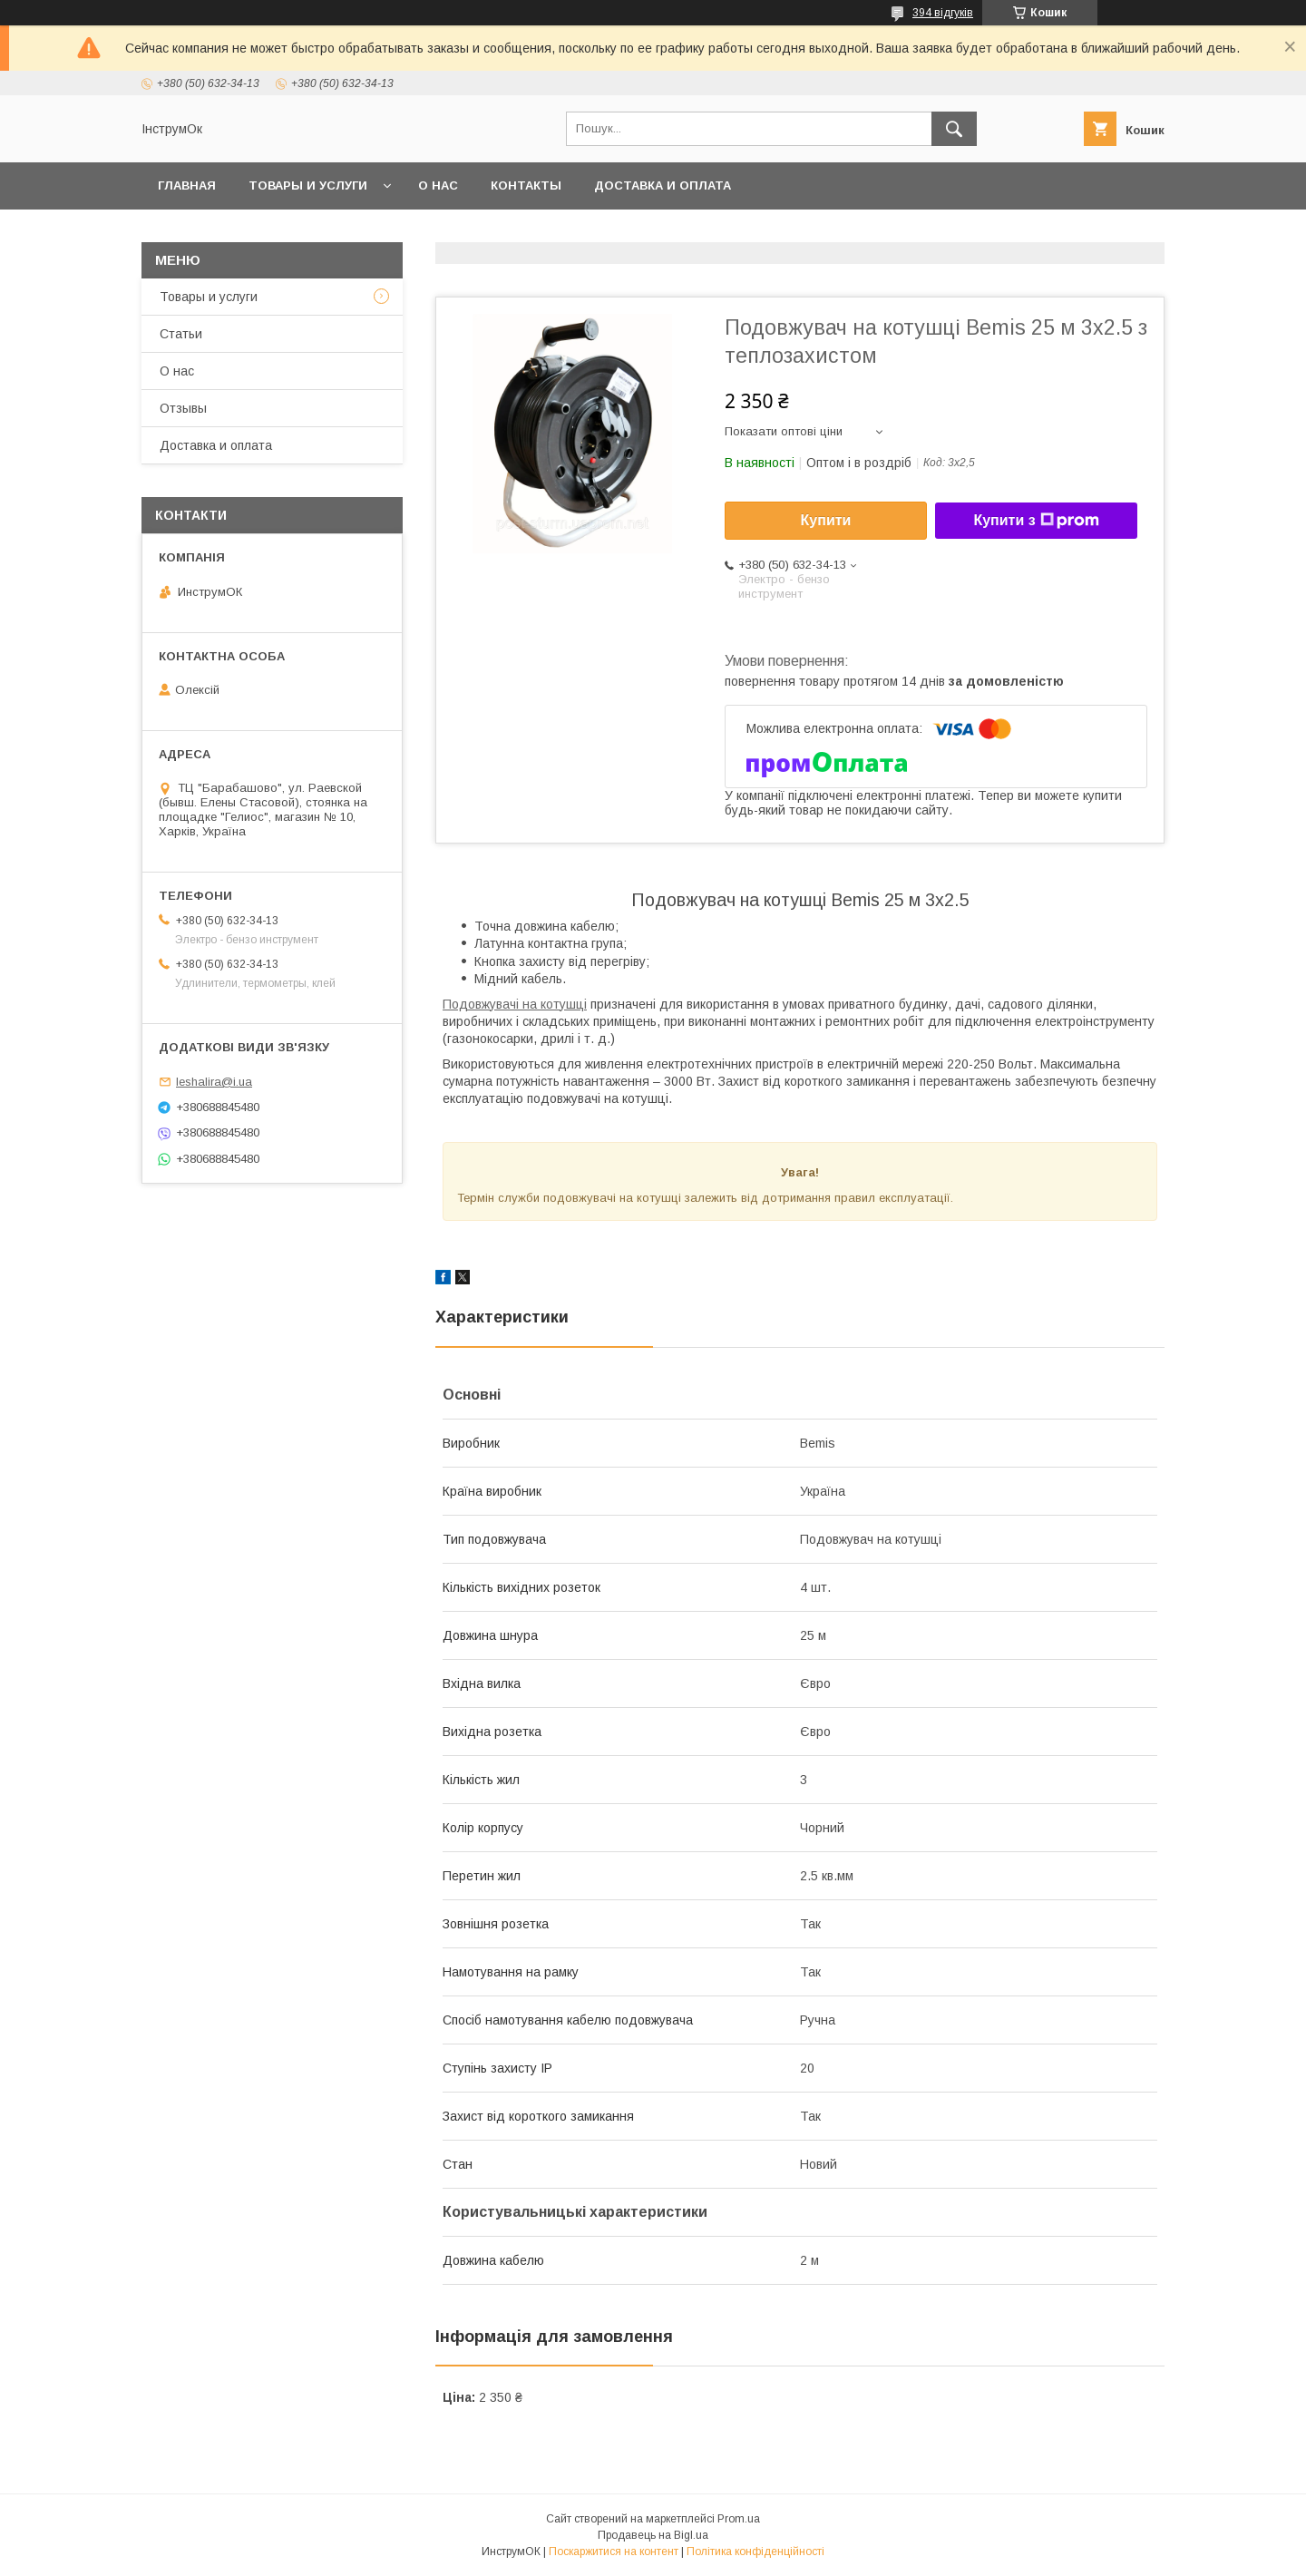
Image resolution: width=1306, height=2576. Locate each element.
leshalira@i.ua (214, 1081)
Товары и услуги (308, 185)
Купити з (1035, 520)
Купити (826, 520)
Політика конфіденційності (755, 2551)
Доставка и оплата (662, 185)
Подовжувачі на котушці (515, 1004)
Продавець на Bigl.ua (653, 2535)
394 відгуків (942, 12)
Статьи (181, 334)
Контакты (526, 185)
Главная (187, 185)
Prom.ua (738, 2519)
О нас (438, 185)
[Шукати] (954, 129)
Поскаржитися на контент (613, 2551)
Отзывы (183, 408)
